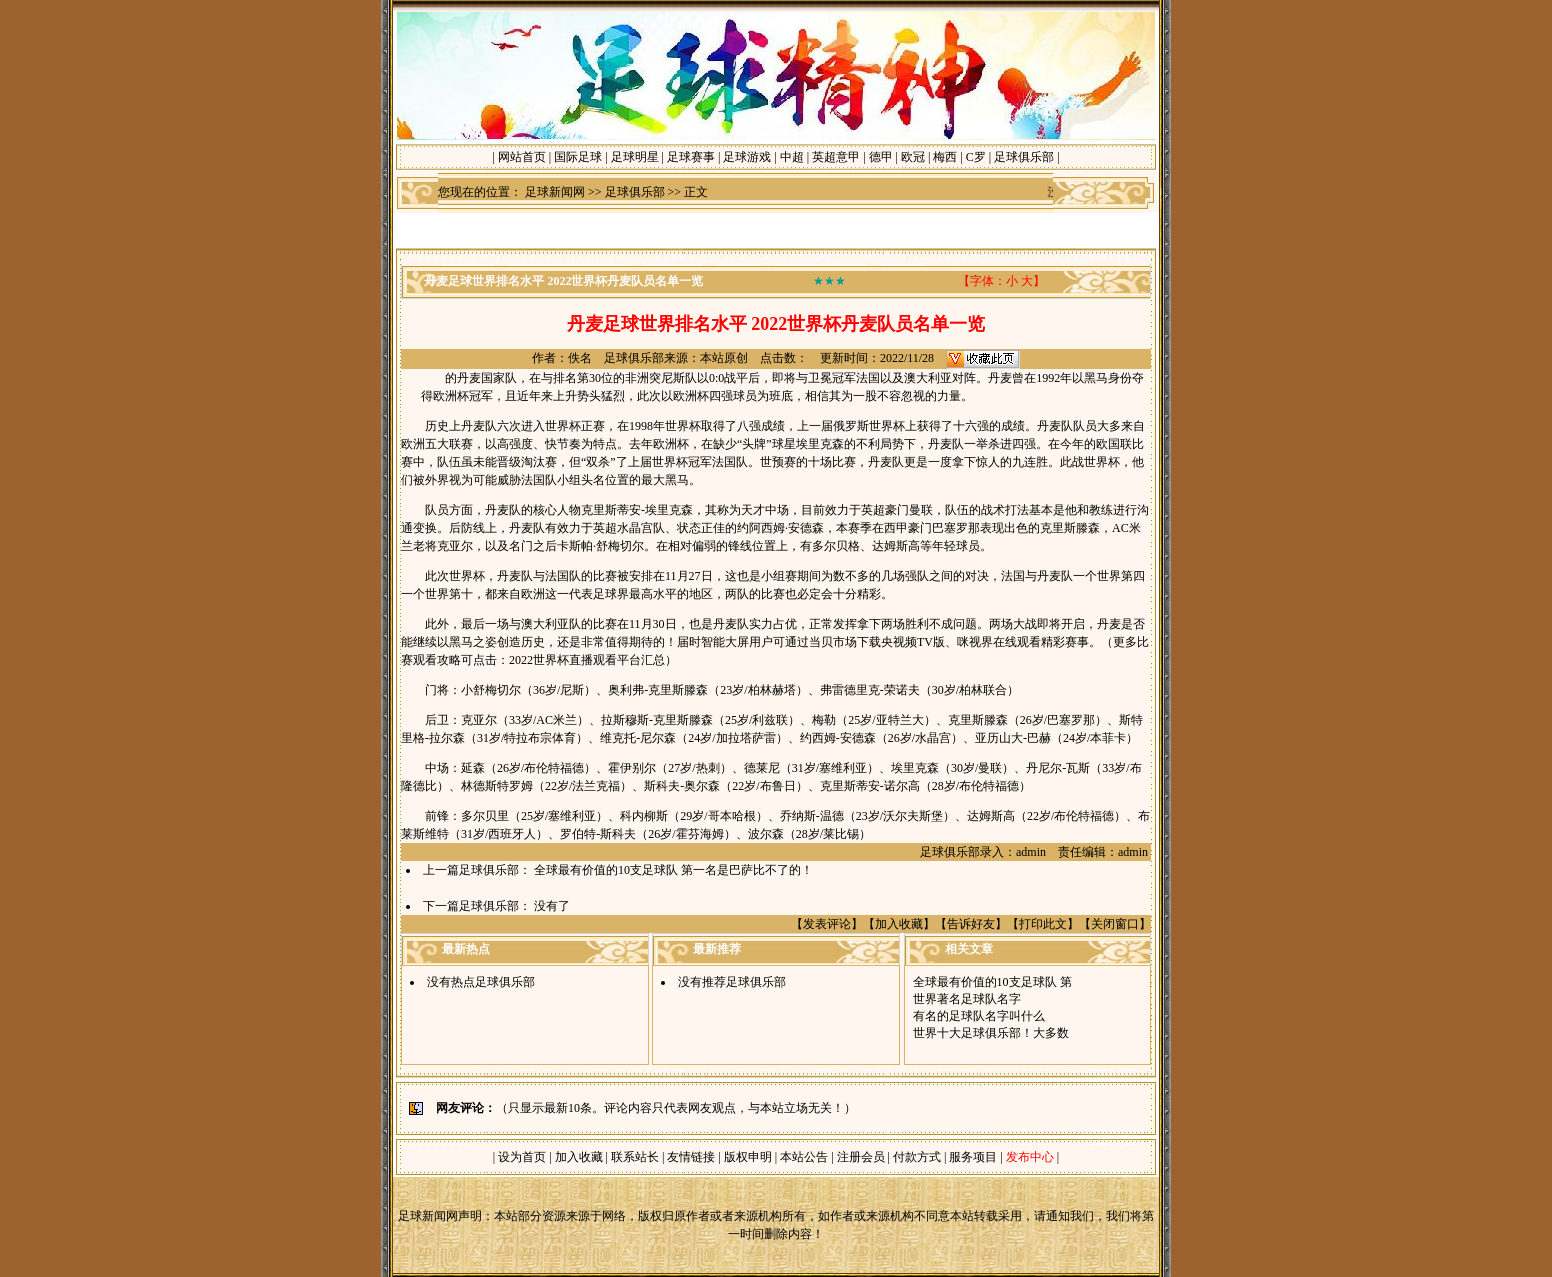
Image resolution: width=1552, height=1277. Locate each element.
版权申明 (748, 1157)
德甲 (881, 157)
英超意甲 (836, 157)
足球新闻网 (555, 192)
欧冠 (913, 157)
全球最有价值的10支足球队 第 (992, 982)
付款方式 (918, 1157)
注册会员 (862, 1157)
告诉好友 (971, 924)
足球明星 (635, 157)
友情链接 (691, 1157)
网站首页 (522, 157)
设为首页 (522, 1157)
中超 (792, 157)
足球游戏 (747, 157)
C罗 (976, 157)
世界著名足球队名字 (967, 999)
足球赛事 (691, 157)
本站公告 (804, 1157)
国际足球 (578, 157)
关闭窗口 (1115, 924)
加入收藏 (899, 924)
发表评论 (827, 924)
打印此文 (1043, 924)
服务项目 (971, 1157)
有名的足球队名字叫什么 (979, 1016)
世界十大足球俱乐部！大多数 (991, 1033)
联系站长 (635, 1157)
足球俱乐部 (1024, 157)
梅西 (945, 157)
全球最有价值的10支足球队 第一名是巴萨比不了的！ (673, 870)
